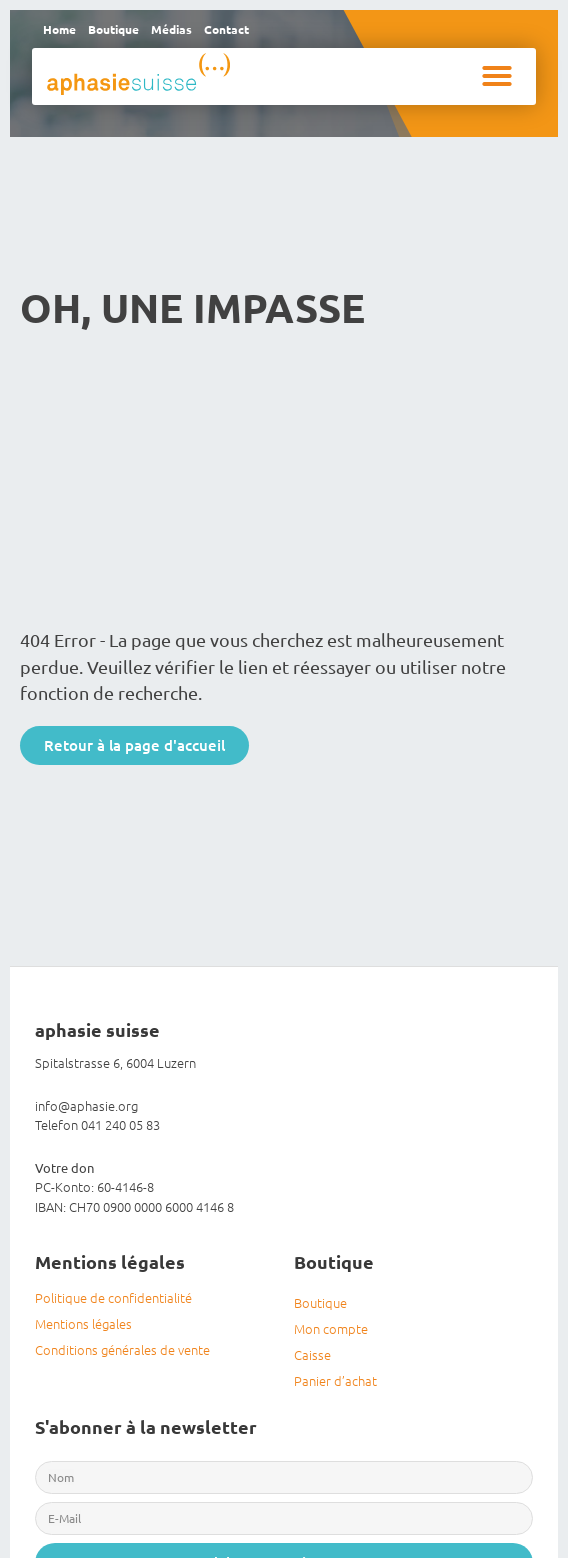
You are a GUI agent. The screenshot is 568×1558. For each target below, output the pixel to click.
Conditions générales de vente (122, 1349)
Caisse (312, 1354)
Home (59, 29)
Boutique (113, 29)
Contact (226, 29)
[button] (497, 76)
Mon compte (331, 1328)
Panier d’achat (335, 1380)
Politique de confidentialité (113, 1297)
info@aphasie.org (86, 1105)
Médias (171, 29)
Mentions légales (83, 1323)
